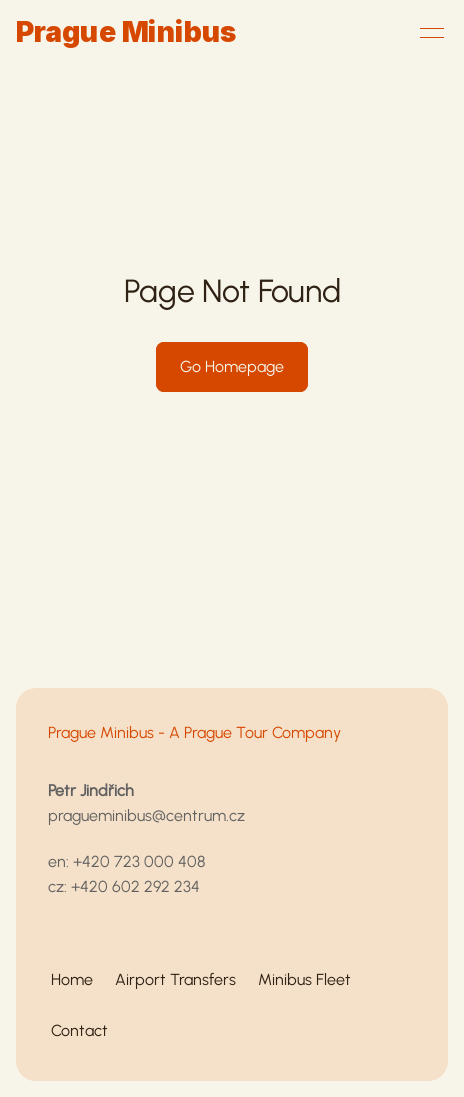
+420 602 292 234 (135, 886)
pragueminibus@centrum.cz (146, 815)
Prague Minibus (126, 32)
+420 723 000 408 (139, 861)
